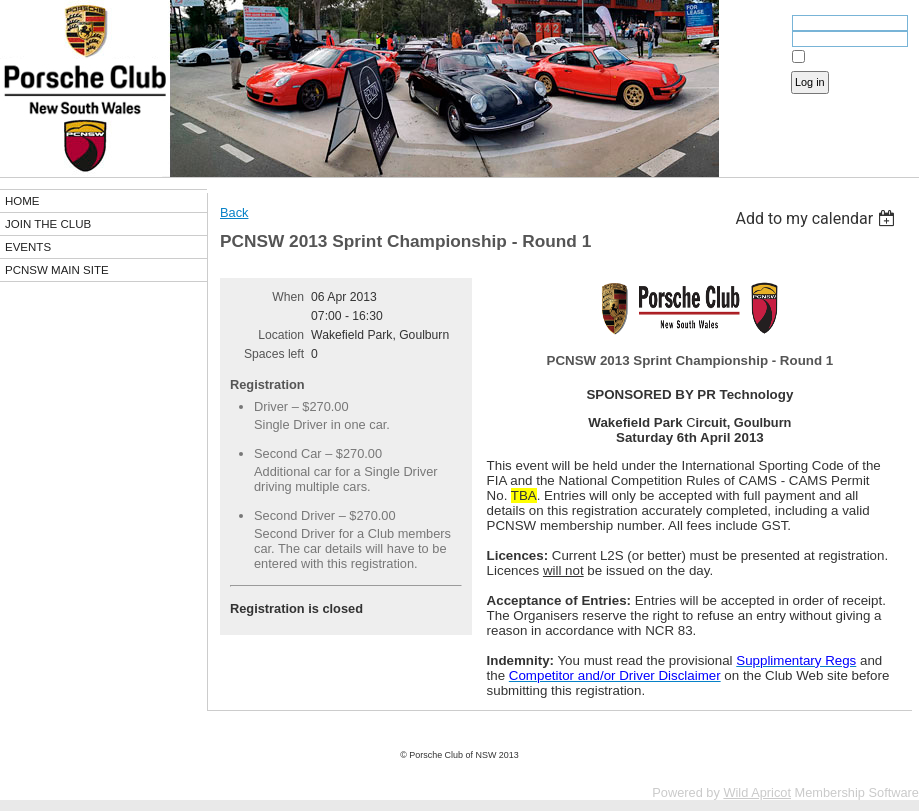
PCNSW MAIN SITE (57, 270)
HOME (22, 201)
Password (757, 41)
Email (768, 25)
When (288, 297)
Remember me (844, 57)
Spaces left (274, 354)
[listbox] (817, 218)
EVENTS (28, 247)
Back (234, 212)
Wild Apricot (757, 792)
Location (281, 335)
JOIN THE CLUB (48, 224)
